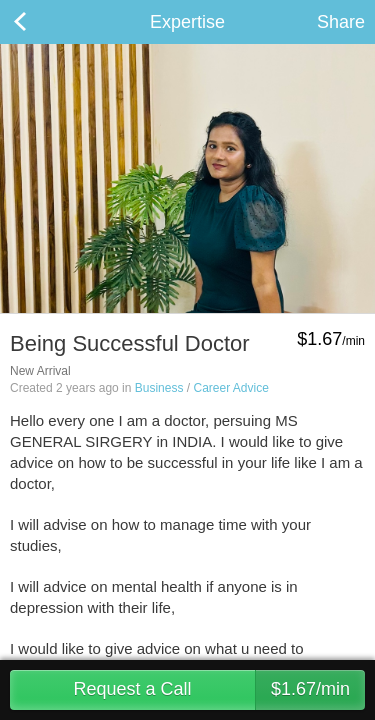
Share (341, 22)
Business (159, 388)
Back (40, 22)
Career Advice (230, 388)
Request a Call (219, 690)
